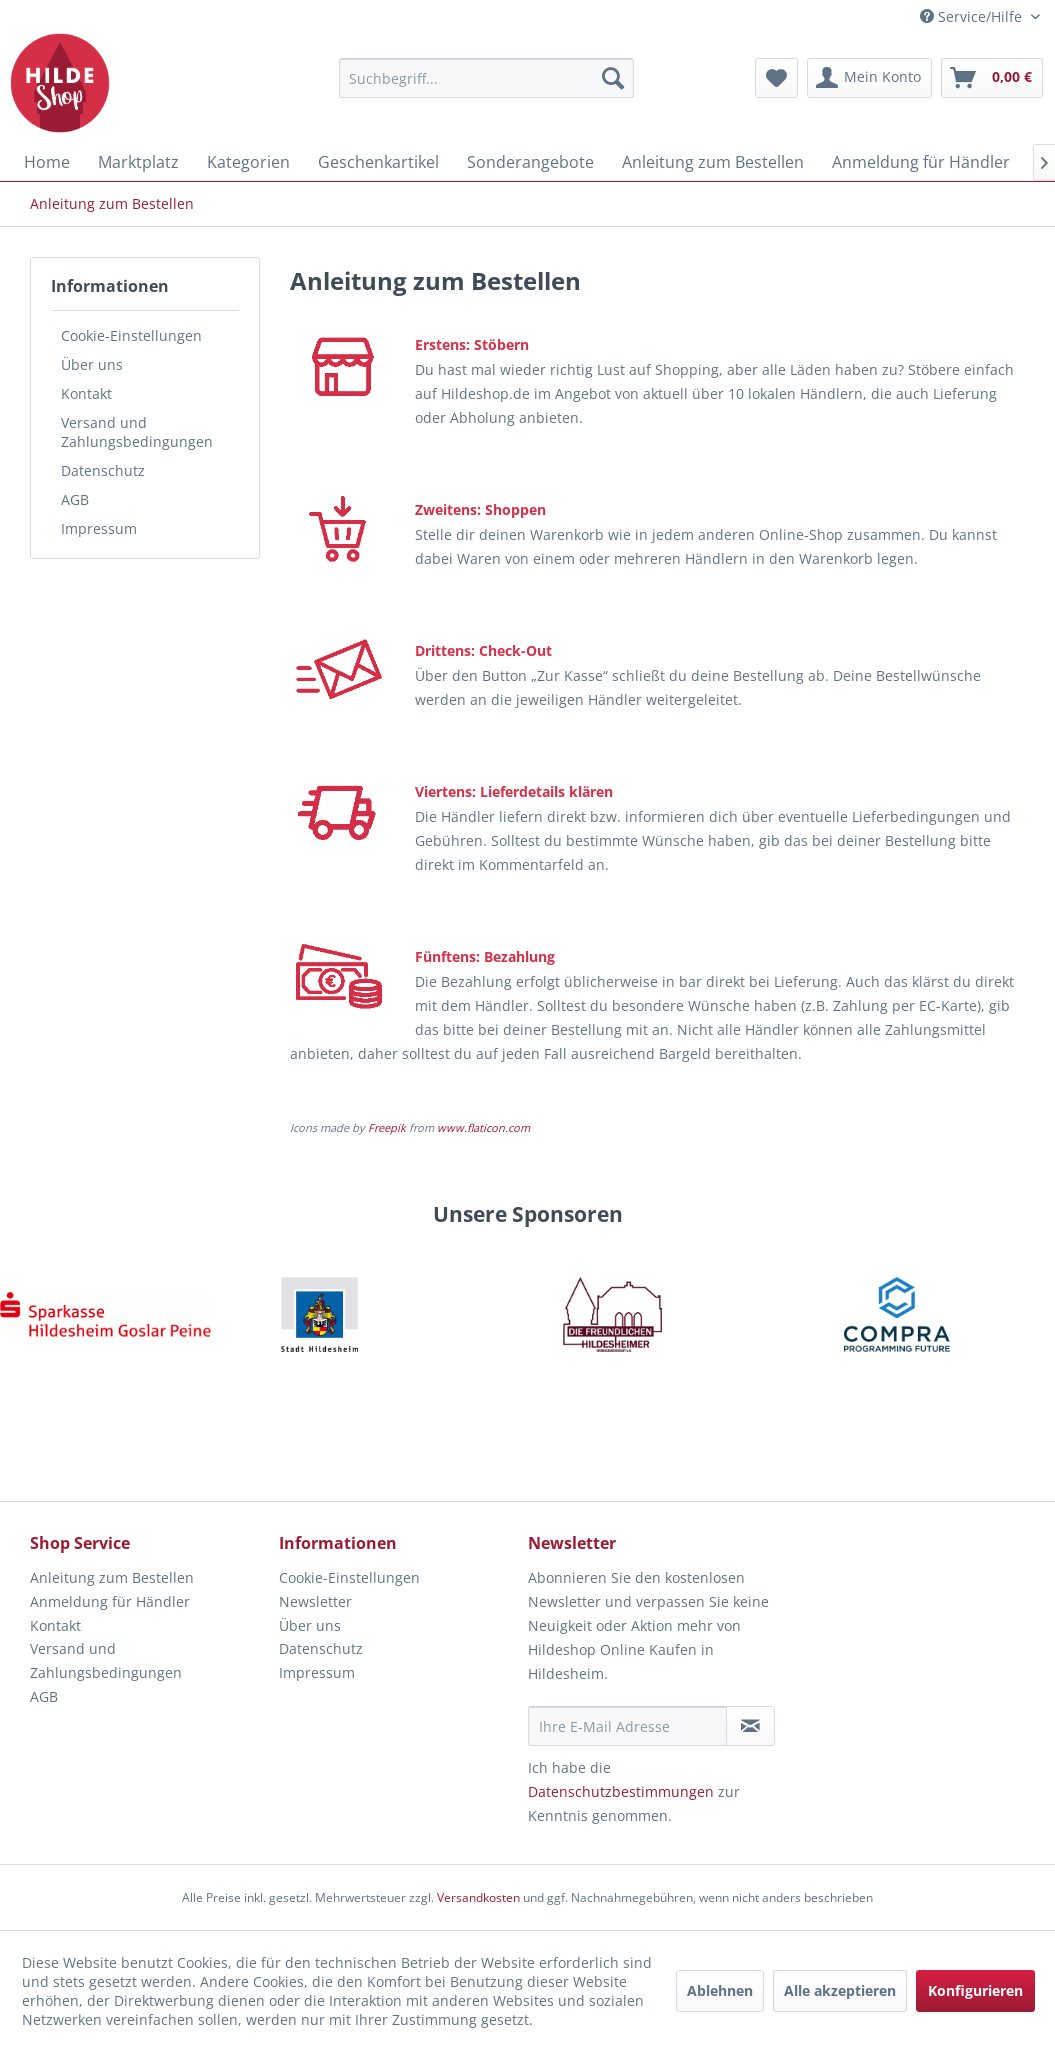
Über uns (92, 364)
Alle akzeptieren (840, 1990)
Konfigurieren (975, 1990)
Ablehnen (720, 1990)
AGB (75, 499)
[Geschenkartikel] (378, 162)
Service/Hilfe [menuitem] (973, 16)
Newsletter (315, 1601)
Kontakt (86, 393)
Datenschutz (103, 470)
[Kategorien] (248, 162)
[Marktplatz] (138, 162)
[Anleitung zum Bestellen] (713, 162)
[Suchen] (613, 78)
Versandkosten (478, 1897)
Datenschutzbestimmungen (621, 1791)
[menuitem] (486, 78)
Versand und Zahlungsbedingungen (137, 432)
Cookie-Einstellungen (131, 335)
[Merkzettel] (776, 78)
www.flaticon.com (483, 1127)
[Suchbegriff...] (486, 78)
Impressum (99, 528)
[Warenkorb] (992, 78)
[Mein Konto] (869, 78)
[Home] (47, 162)
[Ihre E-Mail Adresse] (627, 1726)
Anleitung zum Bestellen (112, 1577)
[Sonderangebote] (530, 162)
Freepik (387, 1127)
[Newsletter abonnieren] (751, 1726)
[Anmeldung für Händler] (921, 162)
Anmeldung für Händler (110, 1601)
